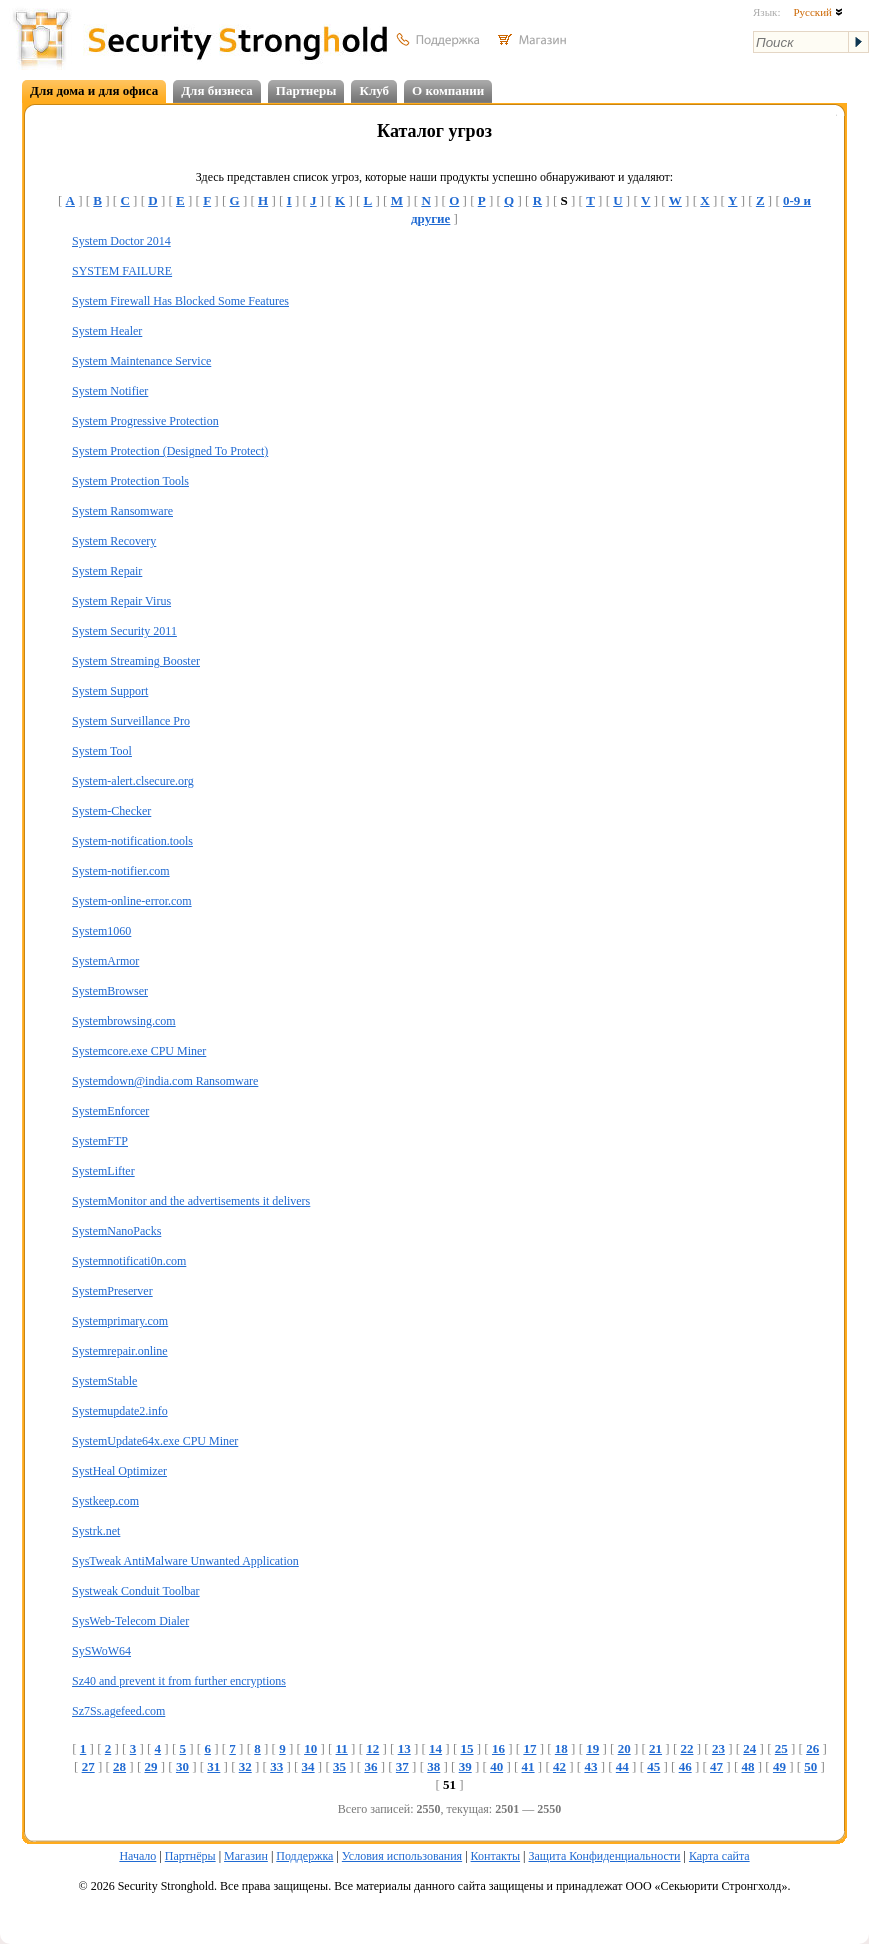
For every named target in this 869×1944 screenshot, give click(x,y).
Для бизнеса (217, 90)
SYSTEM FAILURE (122, 271)
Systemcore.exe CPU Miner (139, 1051)
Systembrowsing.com (124, 1021)
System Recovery (114, 541)
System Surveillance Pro (131, 721)
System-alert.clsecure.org (133, 781)
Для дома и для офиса (94, 90)
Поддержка (304, 1856)
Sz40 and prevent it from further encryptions (179, 1681)
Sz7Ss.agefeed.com (118, 1711)
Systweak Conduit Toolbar (136, 1591)
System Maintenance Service (141, 361)
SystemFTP (100, 1141)
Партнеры (306, 90)
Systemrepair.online (120, 1351)
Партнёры (190, 1856)
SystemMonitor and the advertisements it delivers (191, 1201)
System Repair (107, 571)
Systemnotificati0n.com (129, 1261)
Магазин (246, 1856)
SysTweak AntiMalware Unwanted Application (185, 1561)
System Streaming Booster (136, 661)
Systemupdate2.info (120, 1411)
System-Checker (111, 811)
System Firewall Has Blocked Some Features (180, 301)
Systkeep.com (105, 1501)
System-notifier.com (121, 871)
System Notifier (110, 391)
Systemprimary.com (120, 1321)
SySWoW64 (101, 1651)
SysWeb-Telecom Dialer (130, 1621)
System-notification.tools (132, 841)
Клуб (374, 90)
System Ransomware (122, 511)
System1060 (101, 931)
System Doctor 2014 (121, 241)
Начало (137, 1856)
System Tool (102, 751)
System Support (110, 691)
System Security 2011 (124, 631)
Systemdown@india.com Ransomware (165, 1081)
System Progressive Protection (145, 421)
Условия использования (402, 1856)
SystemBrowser (110, 991)
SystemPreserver (112, 1291)
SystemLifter (103, 1171)
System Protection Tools (130, 481)
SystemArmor (105, 961)
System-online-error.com (132, 901)
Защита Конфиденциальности (604, 1856)
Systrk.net (96, 1531)
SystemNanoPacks (116, 1231)
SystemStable (104, 1381)
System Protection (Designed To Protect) (170, 451)
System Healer (107, 331)
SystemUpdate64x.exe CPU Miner (155, 1441)
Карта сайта (719, 1856)
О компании (448, 90)
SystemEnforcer (110, 1111)
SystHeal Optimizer (119, 1471)
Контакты (496, 1856)
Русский (817, 12)
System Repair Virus (121, 601)
